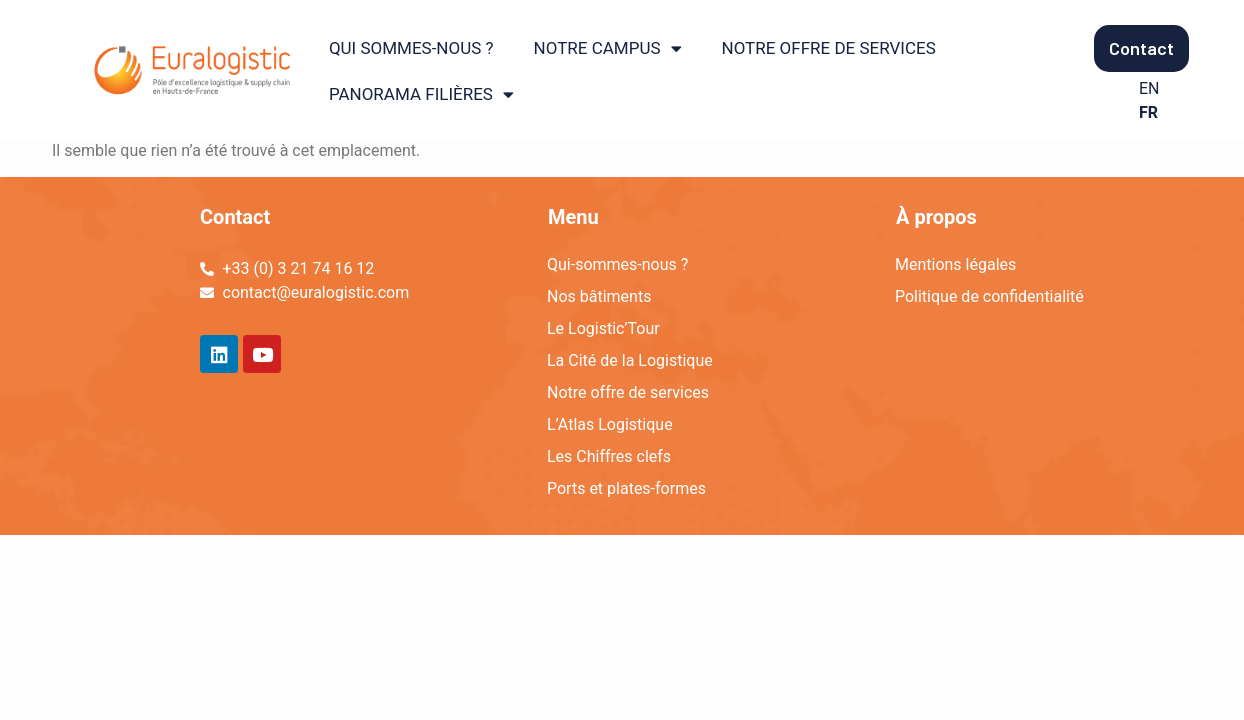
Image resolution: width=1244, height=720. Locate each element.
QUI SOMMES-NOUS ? (411, 48)
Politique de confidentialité (989, 296)
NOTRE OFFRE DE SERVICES (829, 48)
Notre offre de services (628, 392)
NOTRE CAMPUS (608, 48)
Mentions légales (955, 264)
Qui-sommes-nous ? (617, 264)
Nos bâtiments (599, 296)
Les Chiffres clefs (609, 456)
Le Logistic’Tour (603, 328)
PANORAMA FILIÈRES (421, 94)
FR (1148, 112)
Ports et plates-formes (626, 488)
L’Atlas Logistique (610, 424)
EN (1149, 88)
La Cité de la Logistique (630, 360)
